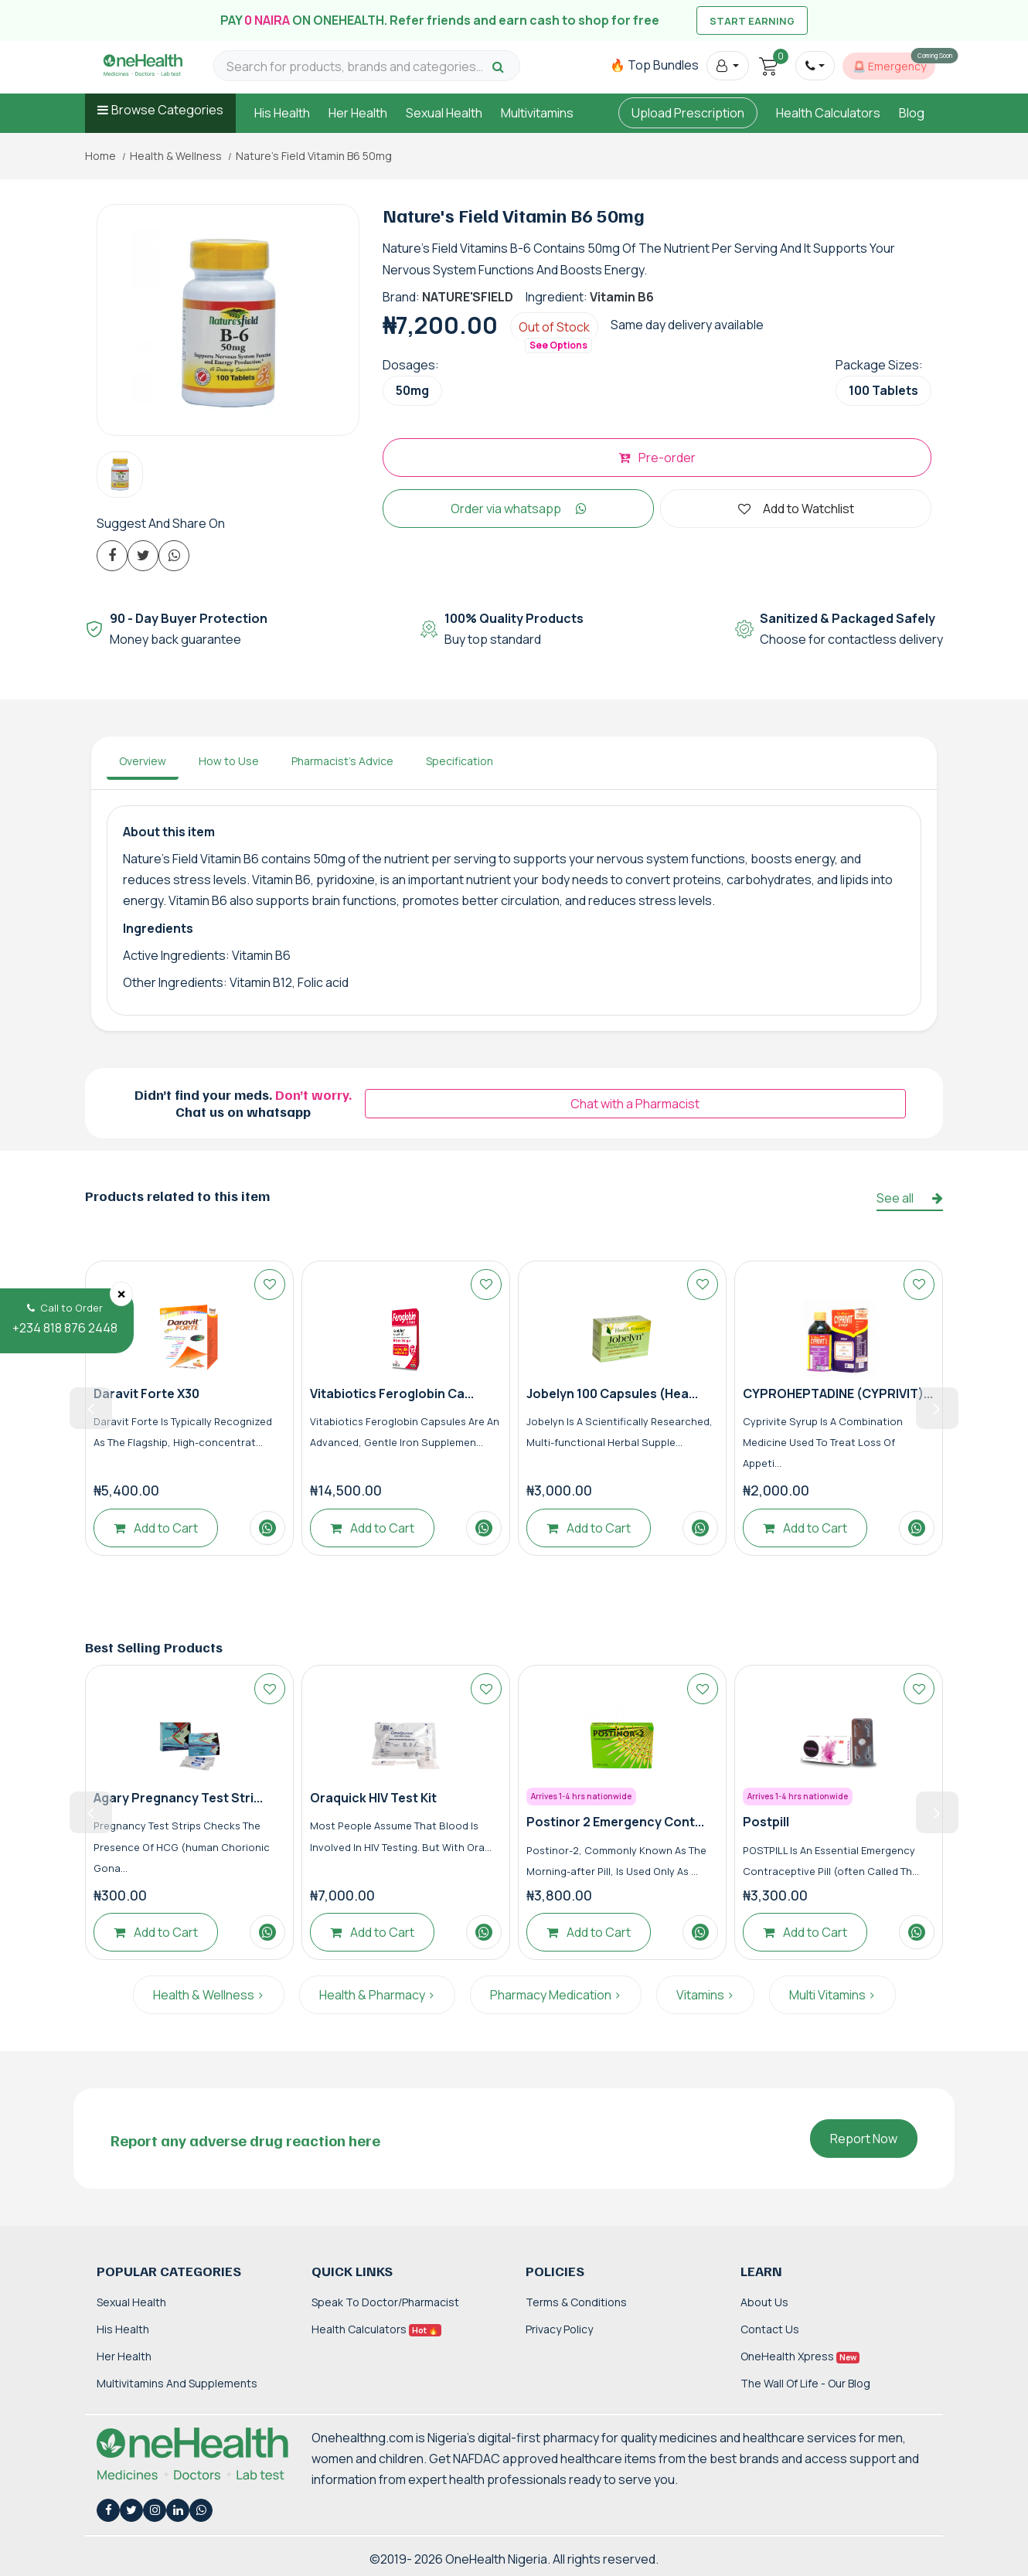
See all (910, 1197)
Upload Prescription (687, 112)
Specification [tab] (459, 761)
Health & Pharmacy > (377, 1994)
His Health (282, 112)
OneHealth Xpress (800, 2356)
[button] (727, 65)
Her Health (357, 112)
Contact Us (769, 2329)
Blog (911, 112)
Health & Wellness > (208, 1994)
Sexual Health (444, 112)
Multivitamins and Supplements (177, 2383)
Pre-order (657, 457)
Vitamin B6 (622, 296)
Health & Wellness (176, 156)
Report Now (863, 2138)
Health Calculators (828, 112)
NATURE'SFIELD (467, 296)
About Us (764, 2302)
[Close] (121, 1293)
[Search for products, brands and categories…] (357, 66)
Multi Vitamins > (832, 1994)
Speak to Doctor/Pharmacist (385, 2302)
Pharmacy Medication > (555, 1994)
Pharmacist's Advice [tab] (342, 761)
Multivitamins (537, 112)
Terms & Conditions (576, 2302)
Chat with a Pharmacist (635, 1103)
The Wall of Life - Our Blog (805, 2383)
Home (100, 156)
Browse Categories (167, 109)
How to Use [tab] (229, 761)
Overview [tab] (142, 761)
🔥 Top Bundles (654, 64)
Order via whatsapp (519, 508)
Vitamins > (705, 1994)
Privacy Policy (559, 2329)
